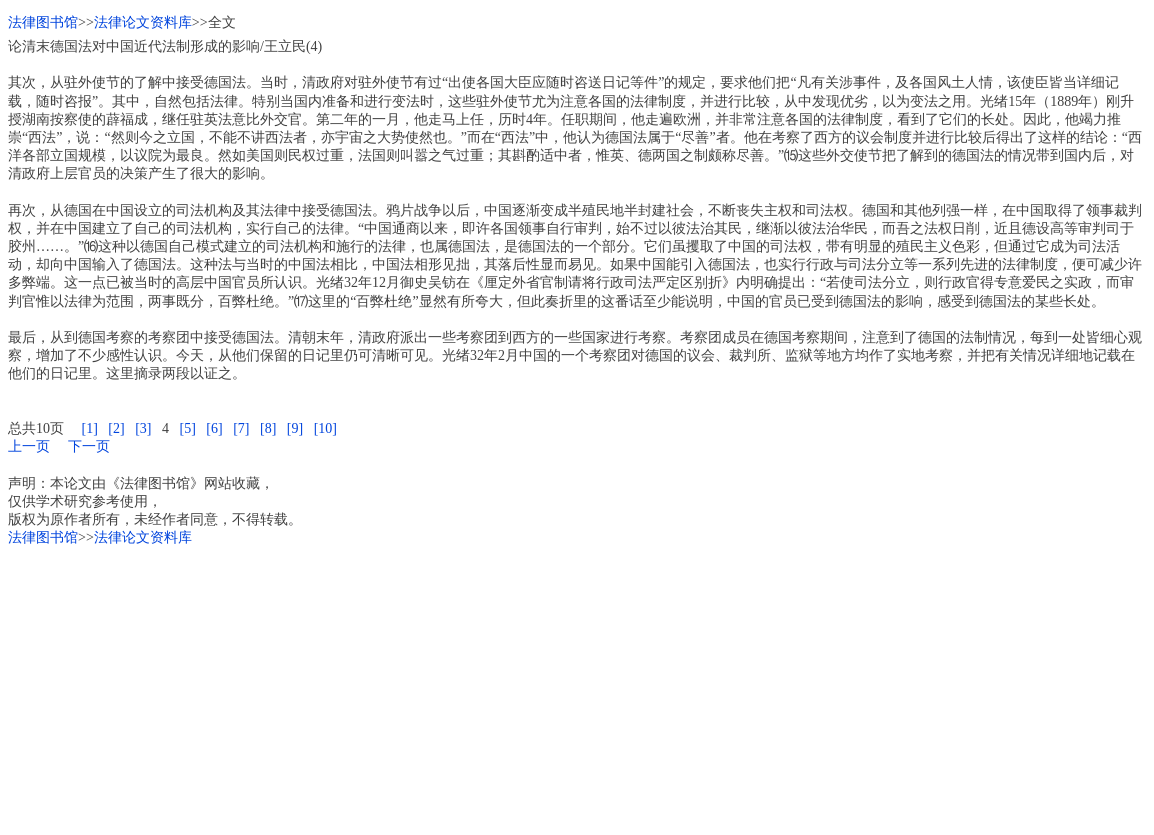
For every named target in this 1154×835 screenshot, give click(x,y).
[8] (268, 428)
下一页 (89, 446)
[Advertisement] (577, 687)
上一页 (29, 446)
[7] (241, 428)
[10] (325, 428)
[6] (214, 428)
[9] (295, 428)
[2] (116, 428)
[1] (90, 428)
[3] (143, 428)
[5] (187, 428)
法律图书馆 (43, 22)
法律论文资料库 (143, 22)
